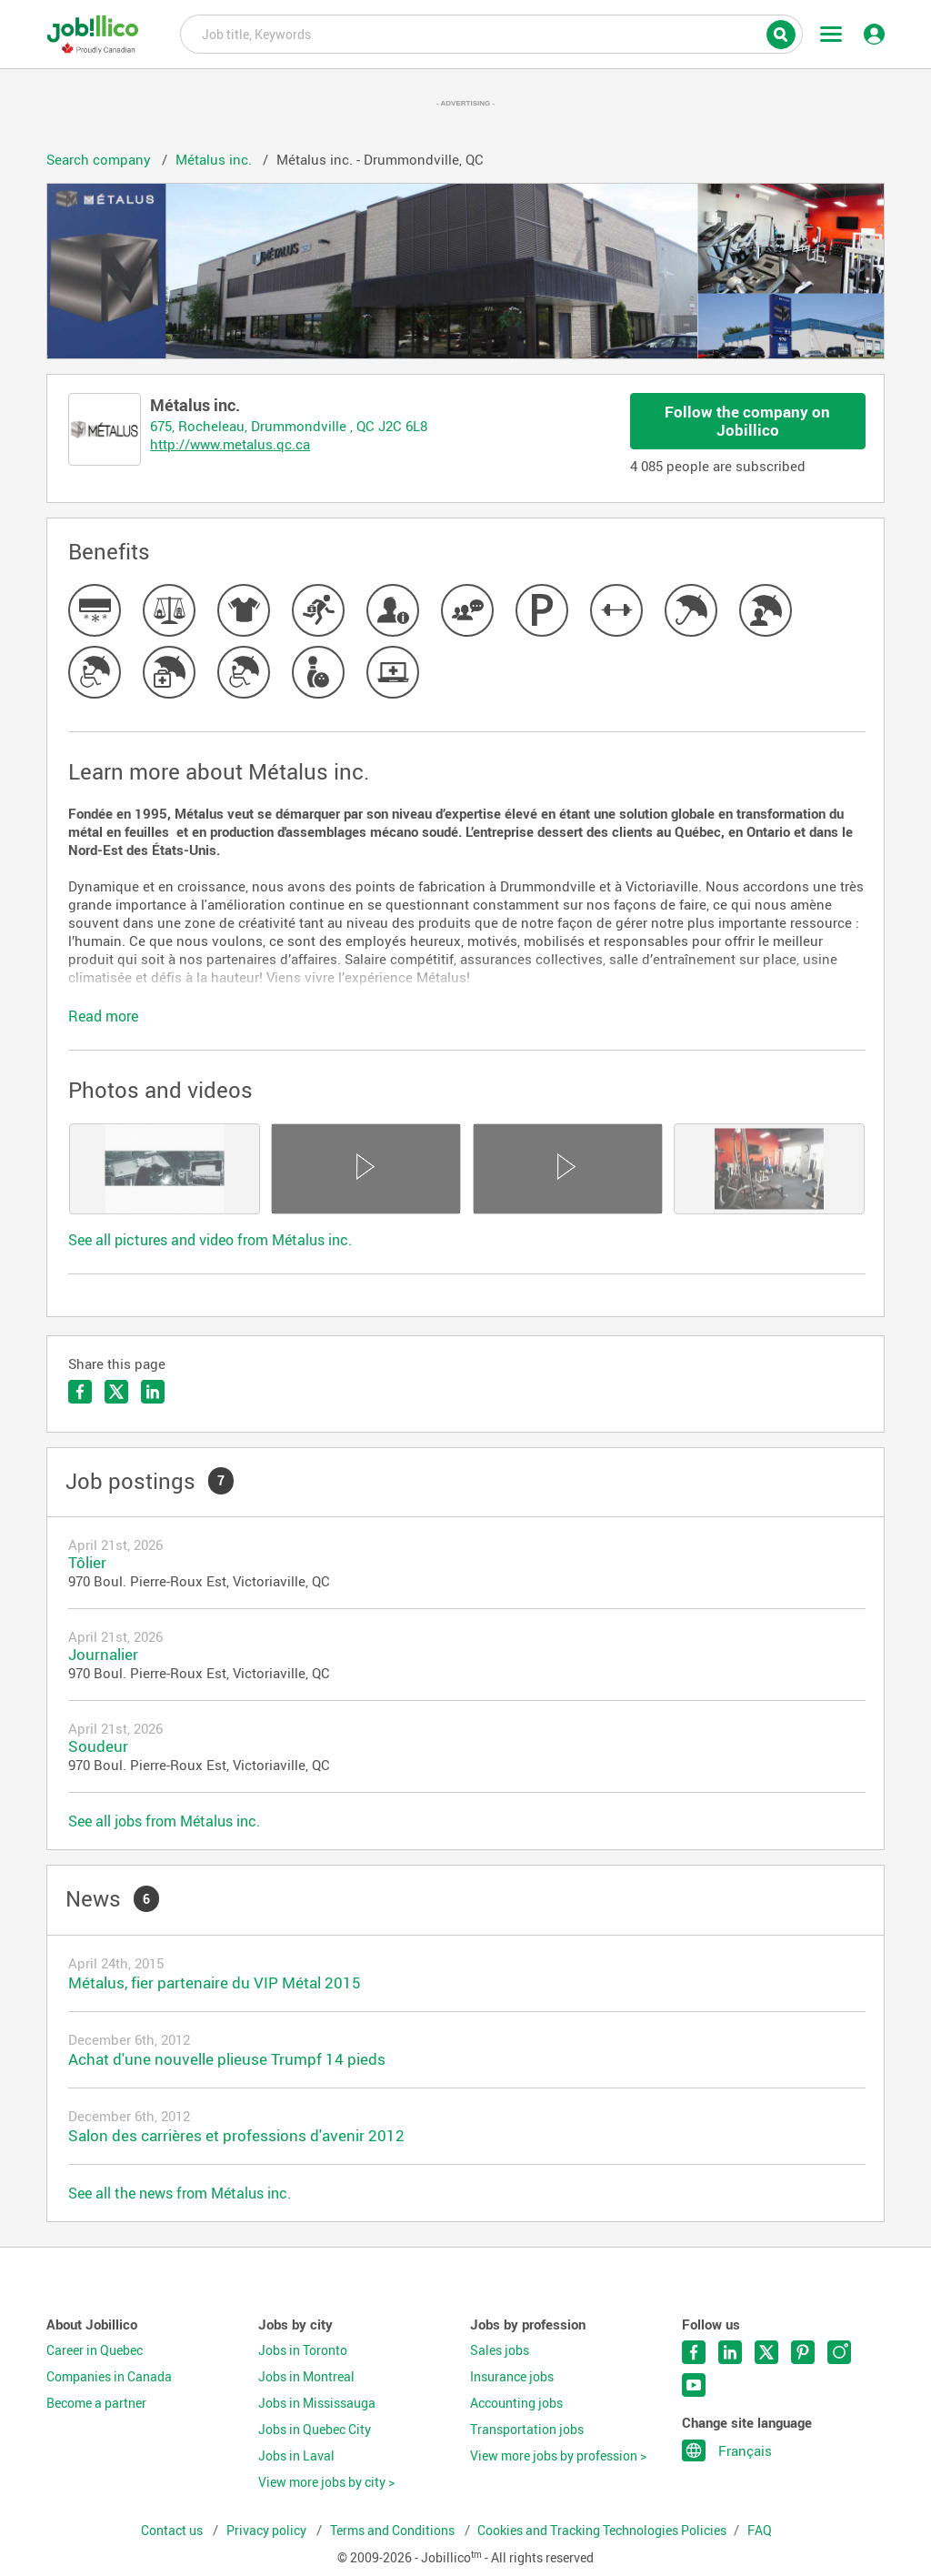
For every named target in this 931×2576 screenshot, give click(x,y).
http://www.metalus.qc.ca (230, 444)
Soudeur (98, 1746)
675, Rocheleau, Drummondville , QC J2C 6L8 (288, 426)
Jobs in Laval (296, 2456)
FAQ (759, 2530)
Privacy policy (267, 2530)
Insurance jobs (512, 2377)
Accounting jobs (516, 2403)
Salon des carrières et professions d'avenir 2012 (236, 2135)
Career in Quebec (94, 2350)
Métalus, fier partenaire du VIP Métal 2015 (214, 1982)
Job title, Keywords (491, 33)
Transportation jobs (527, 2429)
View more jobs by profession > (558, 2456)
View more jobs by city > (326, 2482)
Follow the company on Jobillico (747, 420)
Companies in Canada (109, 2377)
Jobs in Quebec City (314, 2429)
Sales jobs (499, 2350)
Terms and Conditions (393, 2530)
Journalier (103, 1654)
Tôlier (87, 1562)
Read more (103, 1016)
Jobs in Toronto (302, 2350)
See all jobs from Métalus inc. (164, 1821)
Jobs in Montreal (306, 2377)
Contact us (173, 2530)
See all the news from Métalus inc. (179, 2193)
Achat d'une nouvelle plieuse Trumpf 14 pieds (226, 2058)
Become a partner (96, 2403)
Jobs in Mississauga (316, 2403)
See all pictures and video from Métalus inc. (210, 1240)
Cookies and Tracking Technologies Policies (601, 2530)
